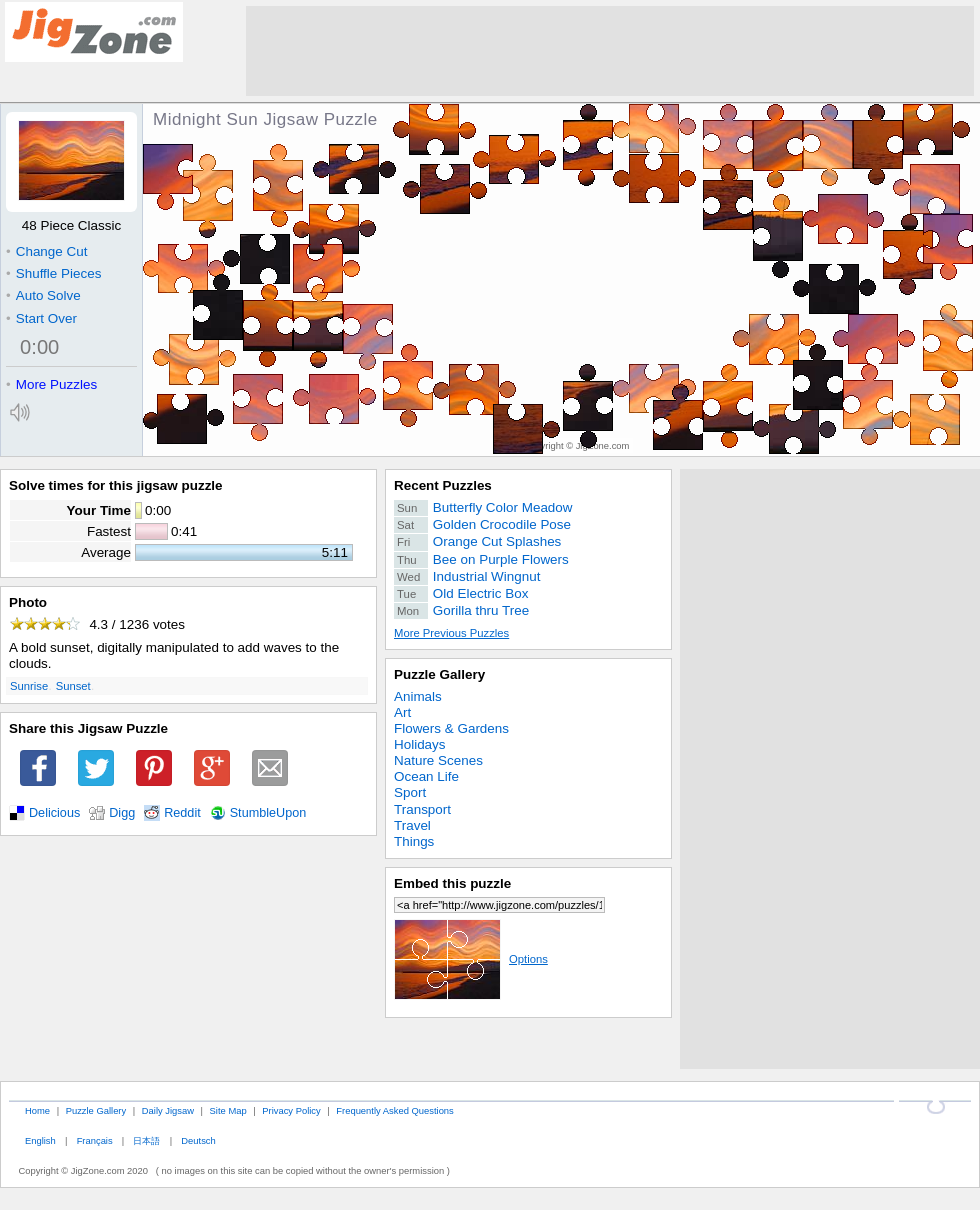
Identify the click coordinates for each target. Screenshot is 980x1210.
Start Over (41, 318)
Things (414, 841)
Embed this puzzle (452, 883)
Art (402, 712)
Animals (418, 696)
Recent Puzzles (443, 485)
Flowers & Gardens (451, 728)
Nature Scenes (438, 760)
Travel (412, 825)
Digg (122, 813)
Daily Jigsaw (168, 1110)
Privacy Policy (291, 1110)
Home (37, 1110)
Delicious (54, 813)
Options (471, 959)
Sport (410, 792)
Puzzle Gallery (439, 674)
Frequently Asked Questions (394, 1110)
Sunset (73, 686)
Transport (422, 809)
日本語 (146, 1140)
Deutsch (198, 1140)
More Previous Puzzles (451, 633)
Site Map (228, 1110)
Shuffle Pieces (53, 273)
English (40, 1140)
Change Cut (46, 251)
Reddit (182, 813)
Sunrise (29, 686)
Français (95, 1140)
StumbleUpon (268, 813)
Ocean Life (426, 776)
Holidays (420, 744)
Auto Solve (43, 295)
